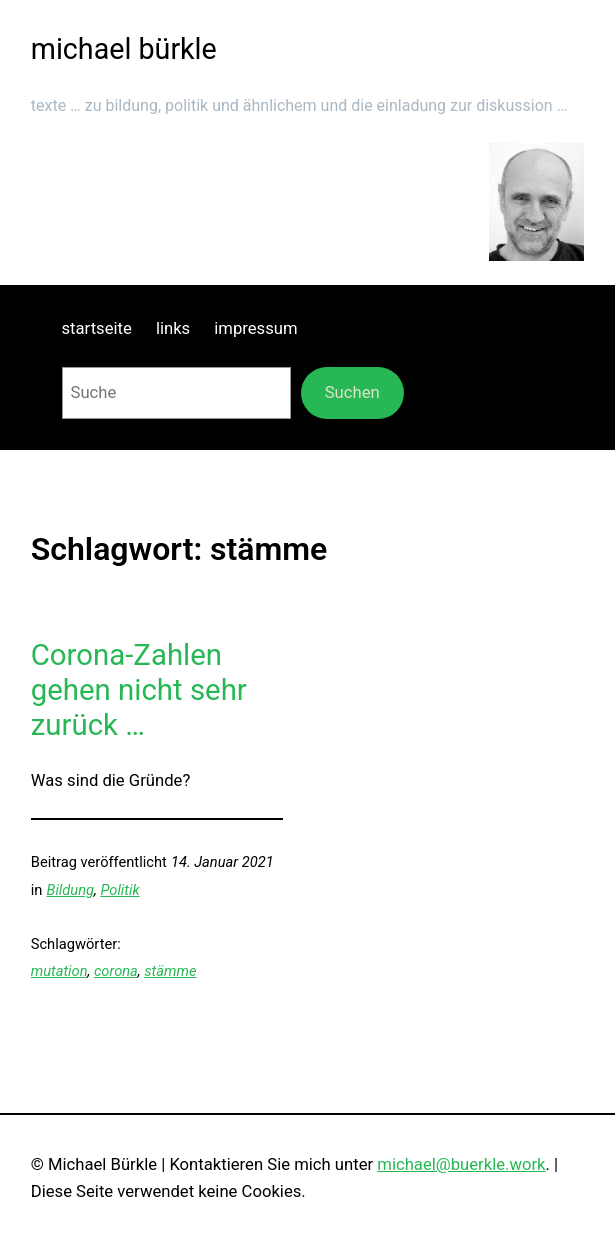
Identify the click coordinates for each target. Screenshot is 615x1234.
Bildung (70, 890)
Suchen (352, 392)
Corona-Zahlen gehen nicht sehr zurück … (139, 690)
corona (116, 971)
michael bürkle (124, 49)
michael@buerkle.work (461, 1164)
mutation (59, 971)
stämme (170, 971)
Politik (119, 890)
